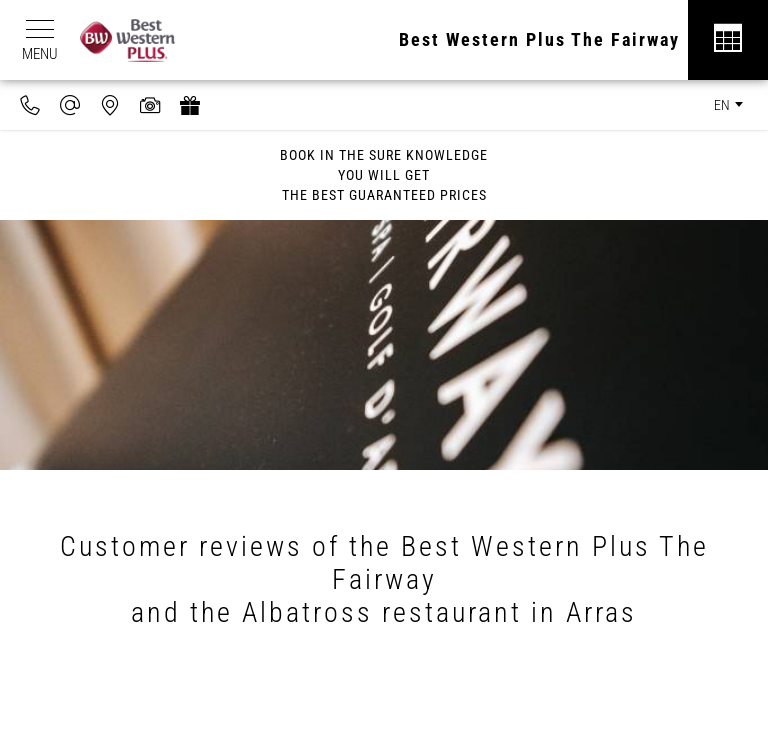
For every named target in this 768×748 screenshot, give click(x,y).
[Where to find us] (110, 105)
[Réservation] (728, 40)
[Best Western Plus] (137, 40)
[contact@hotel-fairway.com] (70, 105)
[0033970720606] (30, 105)
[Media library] (150, 105)
